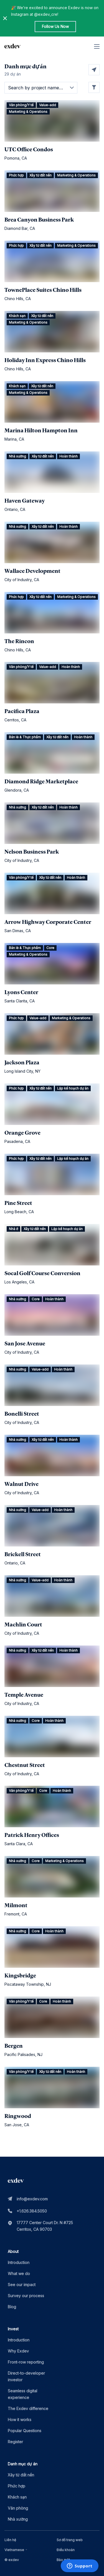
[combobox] (16, 2550)
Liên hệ (10, 2540)
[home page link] (12, 46)
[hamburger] (97, 46)
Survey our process (26, 2295)
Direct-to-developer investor (26, 2376)
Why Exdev (18, 2351)
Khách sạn (17, 2497)
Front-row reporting (26, 2362)
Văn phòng (18, 2508)
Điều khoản (66, 2550)
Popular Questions (24, 2430)
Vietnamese (16, 2550)
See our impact (21, 2284)
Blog (12, 2306)
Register (15, 2441)
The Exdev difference (28, 2408)
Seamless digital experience (22, 2394)
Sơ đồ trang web (70, 2540)
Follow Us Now (55, 26)
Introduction (18, 2262)
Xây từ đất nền (21, 2475)
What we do (19, 2273)
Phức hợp (16, 2486)
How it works (19, 2419)
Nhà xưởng (18, 2519)
